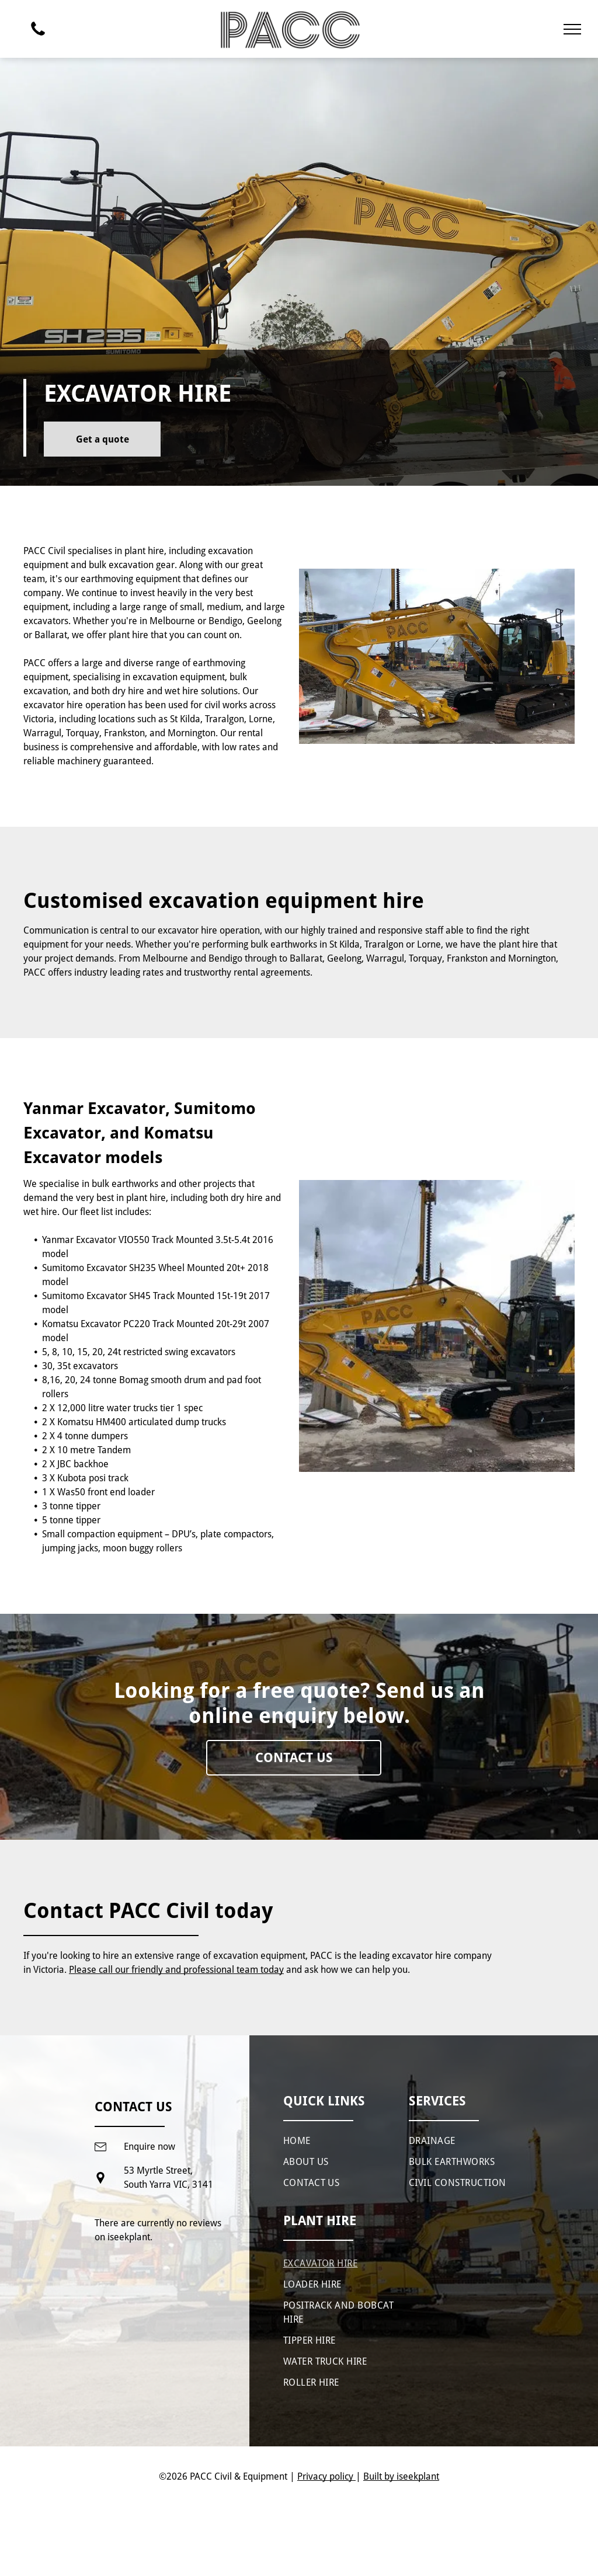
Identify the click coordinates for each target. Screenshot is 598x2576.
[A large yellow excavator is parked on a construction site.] (437, 1326)
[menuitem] (339, 2141)
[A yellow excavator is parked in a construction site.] (437, 656)
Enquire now (149, 2146)
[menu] (572, 29)
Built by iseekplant (401, 2476)
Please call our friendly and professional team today (176, 1969)
